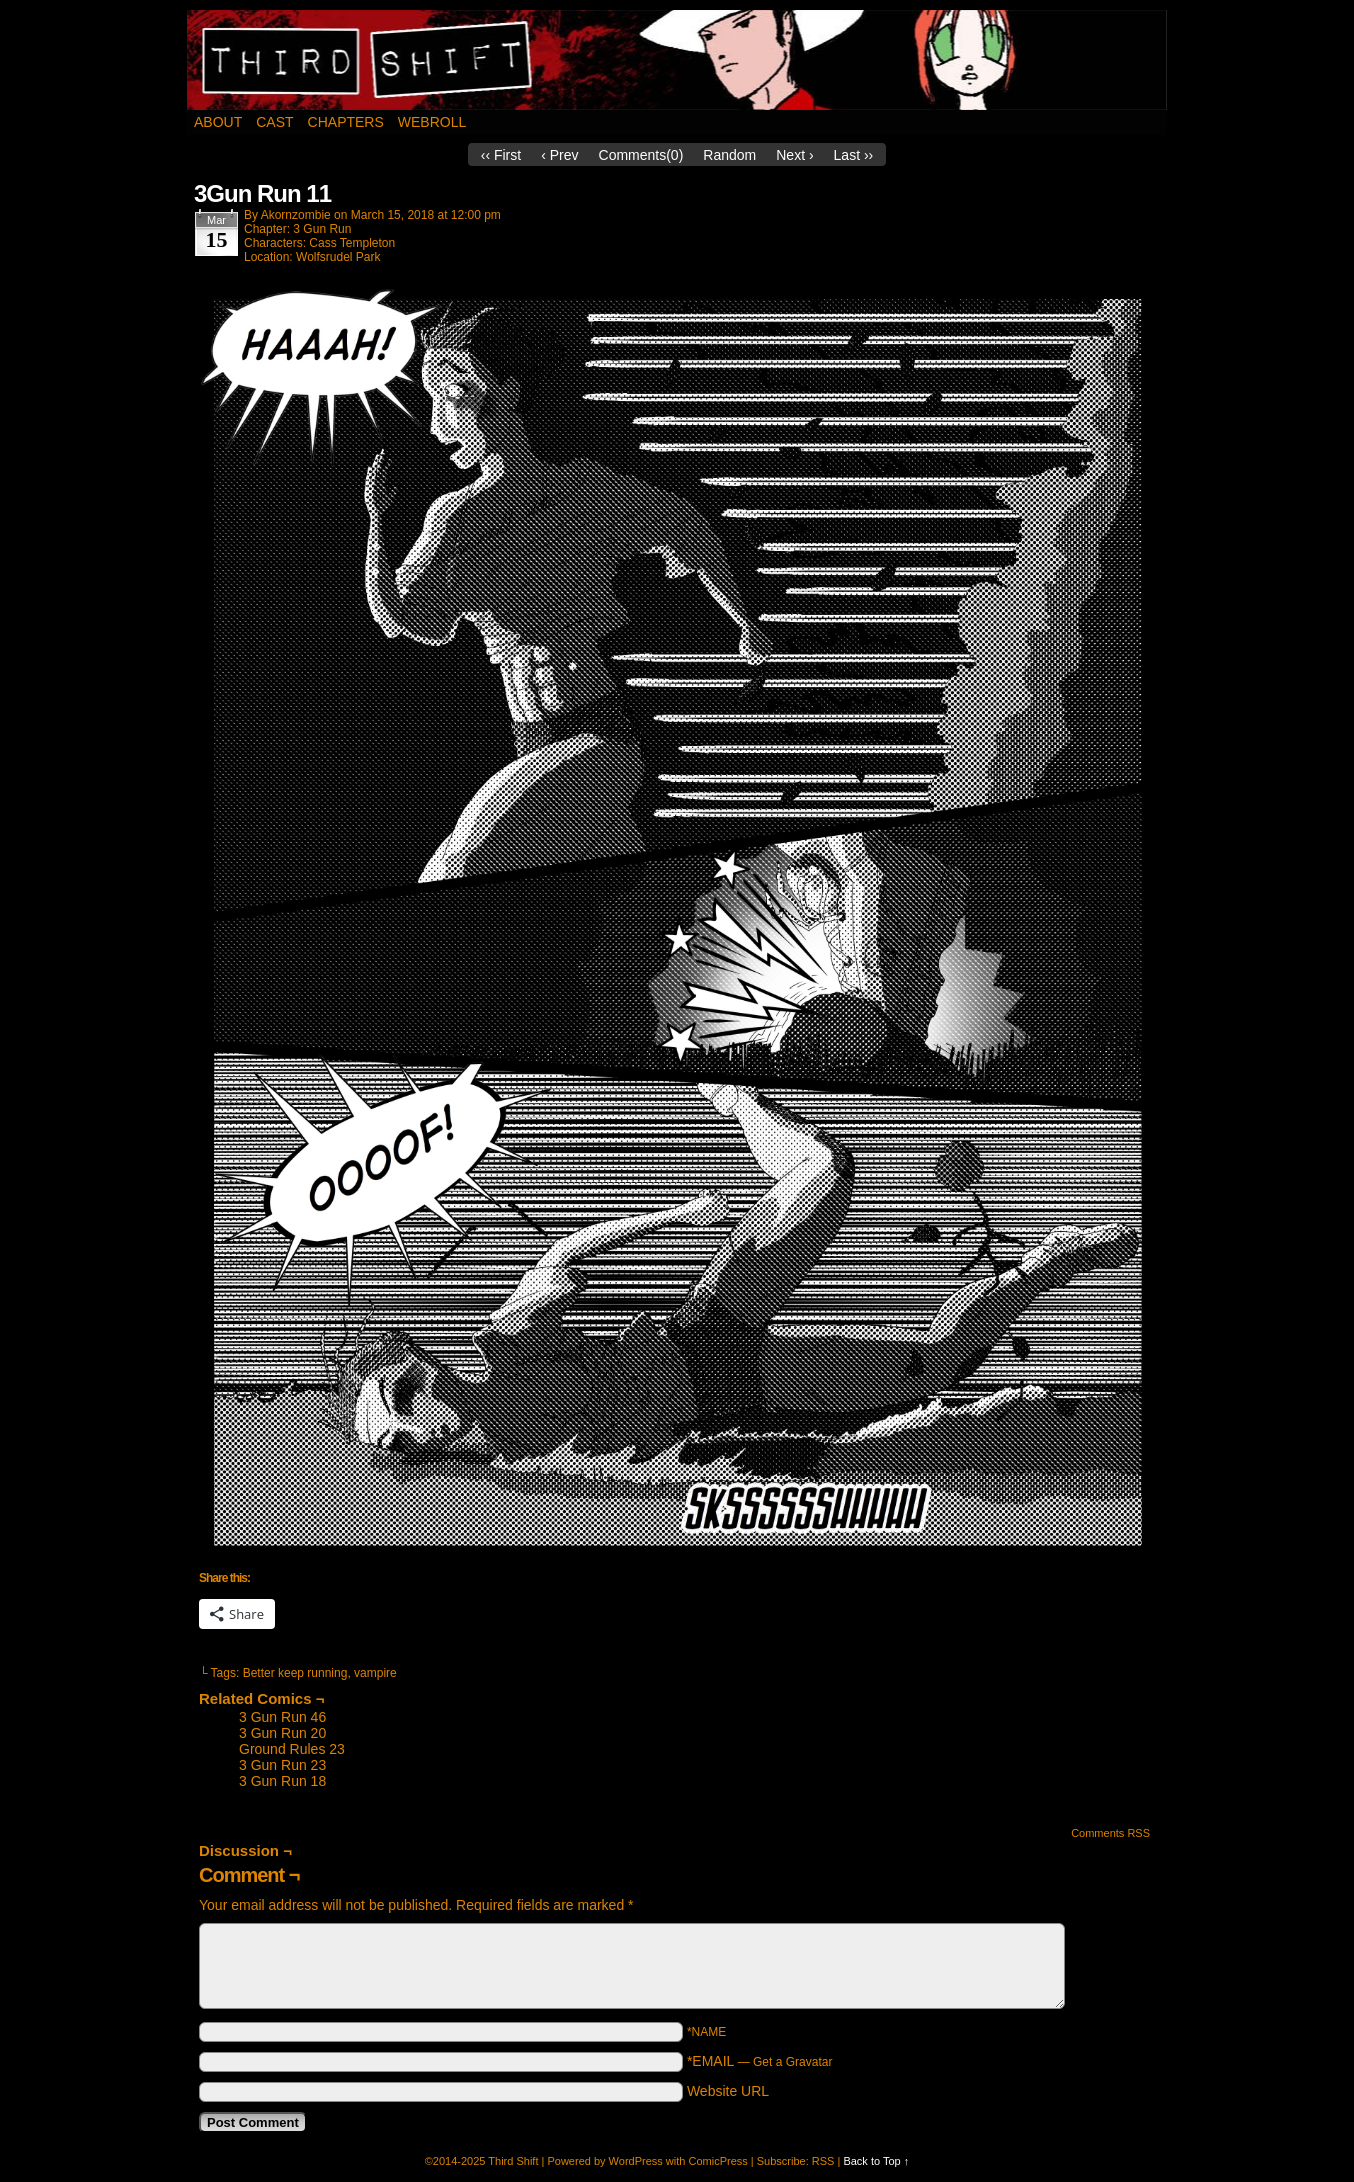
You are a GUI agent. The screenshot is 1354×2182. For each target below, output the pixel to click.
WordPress (636, 2161)
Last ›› (854, 155)
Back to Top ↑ (876, 2161)
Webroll (432, 122)
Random (729, 155)
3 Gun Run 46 (282, 1717)
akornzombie (296, 215)
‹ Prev (559, 155)
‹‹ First (501, 155)
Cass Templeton (352, 243)
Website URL (728, 2091)
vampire (375, 1673)
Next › (794, 155)
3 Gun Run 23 (282, 1765)
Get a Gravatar (792, 2062)
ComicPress (717, 2161)
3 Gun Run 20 (282, 1733)
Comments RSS (1110, 1833)
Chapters (346, 122)
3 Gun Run (322, 229)
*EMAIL (760, 2061)
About (218, 122)
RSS (823, 2161)
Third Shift (677, 60)
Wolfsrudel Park (338, 257)
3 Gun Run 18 (282, 1781)
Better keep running (295, 1673)
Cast (274, 122)
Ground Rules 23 (292, 1749)
